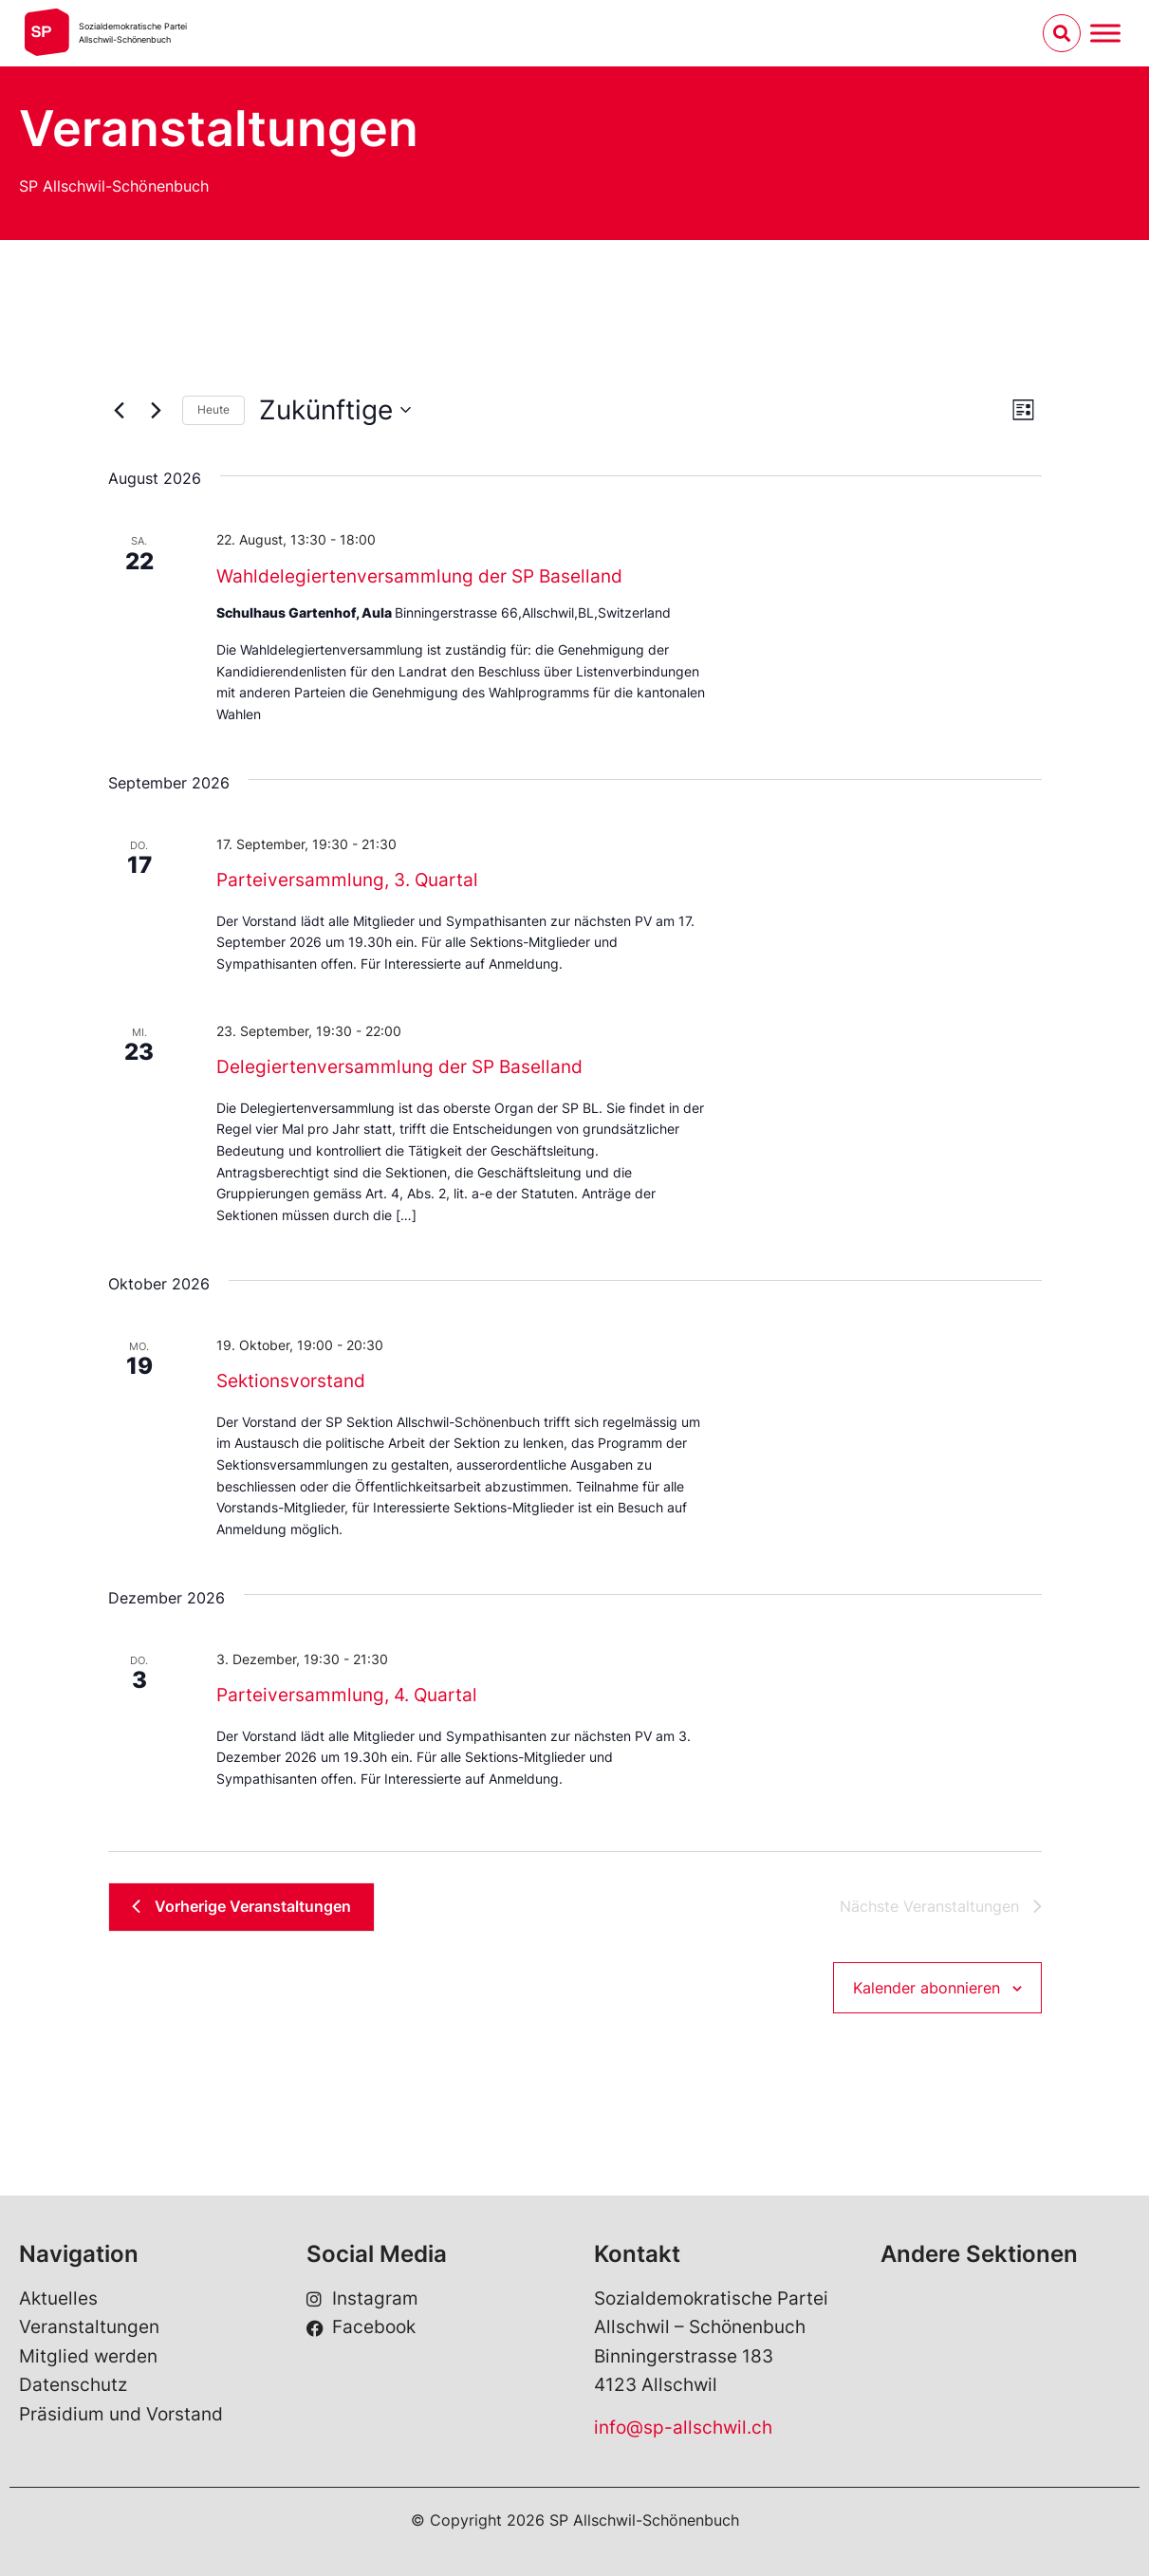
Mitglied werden (88, 2356)
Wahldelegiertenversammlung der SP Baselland (419, 576)
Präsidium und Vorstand (121, 2414)
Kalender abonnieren (926, 1987)
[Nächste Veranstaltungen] (156, 409)
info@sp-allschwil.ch (683, 2427)
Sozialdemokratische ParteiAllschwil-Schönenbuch (133, 33)
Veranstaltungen (89, 2327)
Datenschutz (73, 2385)
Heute (213, 409)
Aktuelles (58, 2298)
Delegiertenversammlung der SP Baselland (399, 1067)
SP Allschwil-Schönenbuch (114, 185)
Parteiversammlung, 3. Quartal (347, 880)
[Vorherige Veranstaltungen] (119, 409)
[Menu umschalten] (1105, 33)
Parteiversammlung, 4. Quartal (346, 1695)
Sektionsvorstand (290, 1381)
